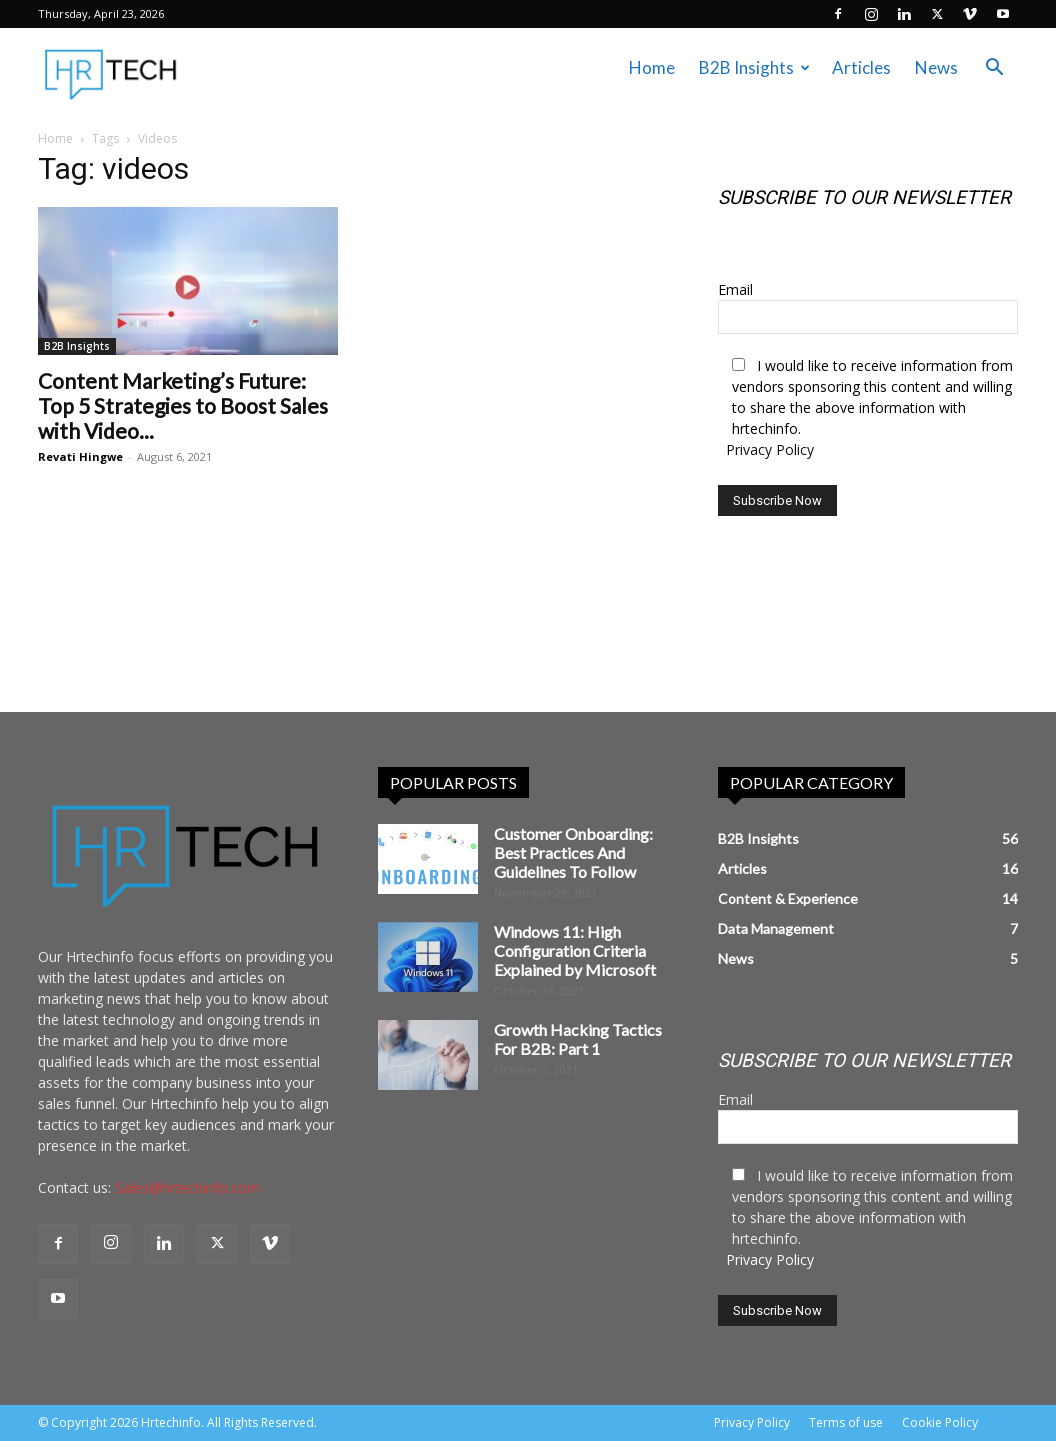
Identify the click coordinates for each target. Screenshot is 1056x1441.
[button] (994, 69)
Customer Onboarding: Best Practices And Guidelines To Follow (573, 852)
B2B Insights (754, 67)
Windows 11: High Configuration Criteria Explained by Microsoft (575, 950)
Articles (861, 67)
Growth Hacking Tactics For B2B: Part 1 (578, 1039)
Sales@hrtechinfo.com (187, 1187)
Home (652, 67)
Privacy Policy (770, 449)
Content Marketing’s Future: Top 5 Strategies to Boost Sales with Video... (183, 405)
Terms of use (846, 1422)
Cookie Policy (940, 1422)
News (936, 67)
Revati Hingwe (80, 456)
